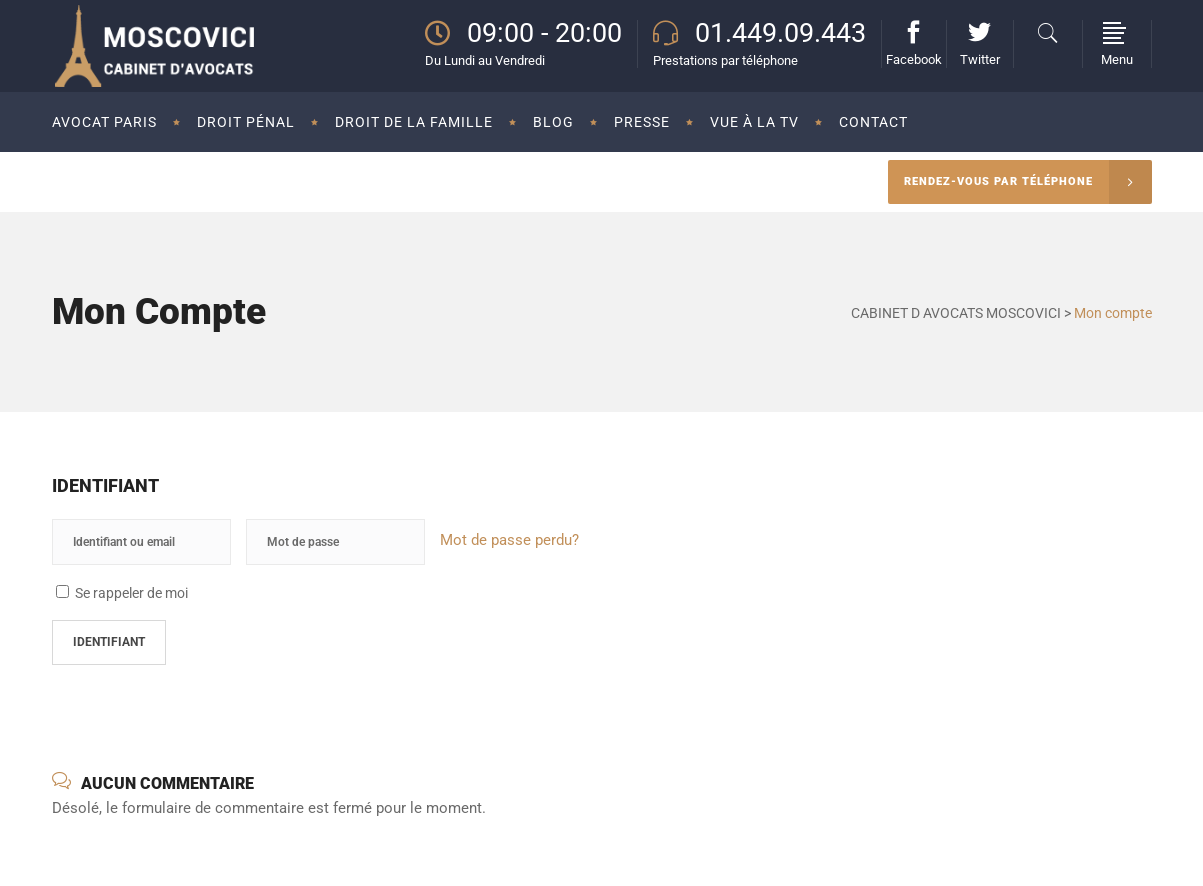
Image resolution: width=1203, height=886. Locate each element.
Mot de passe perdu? (509, 540)
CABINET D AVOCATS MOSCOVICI (956, 313)
